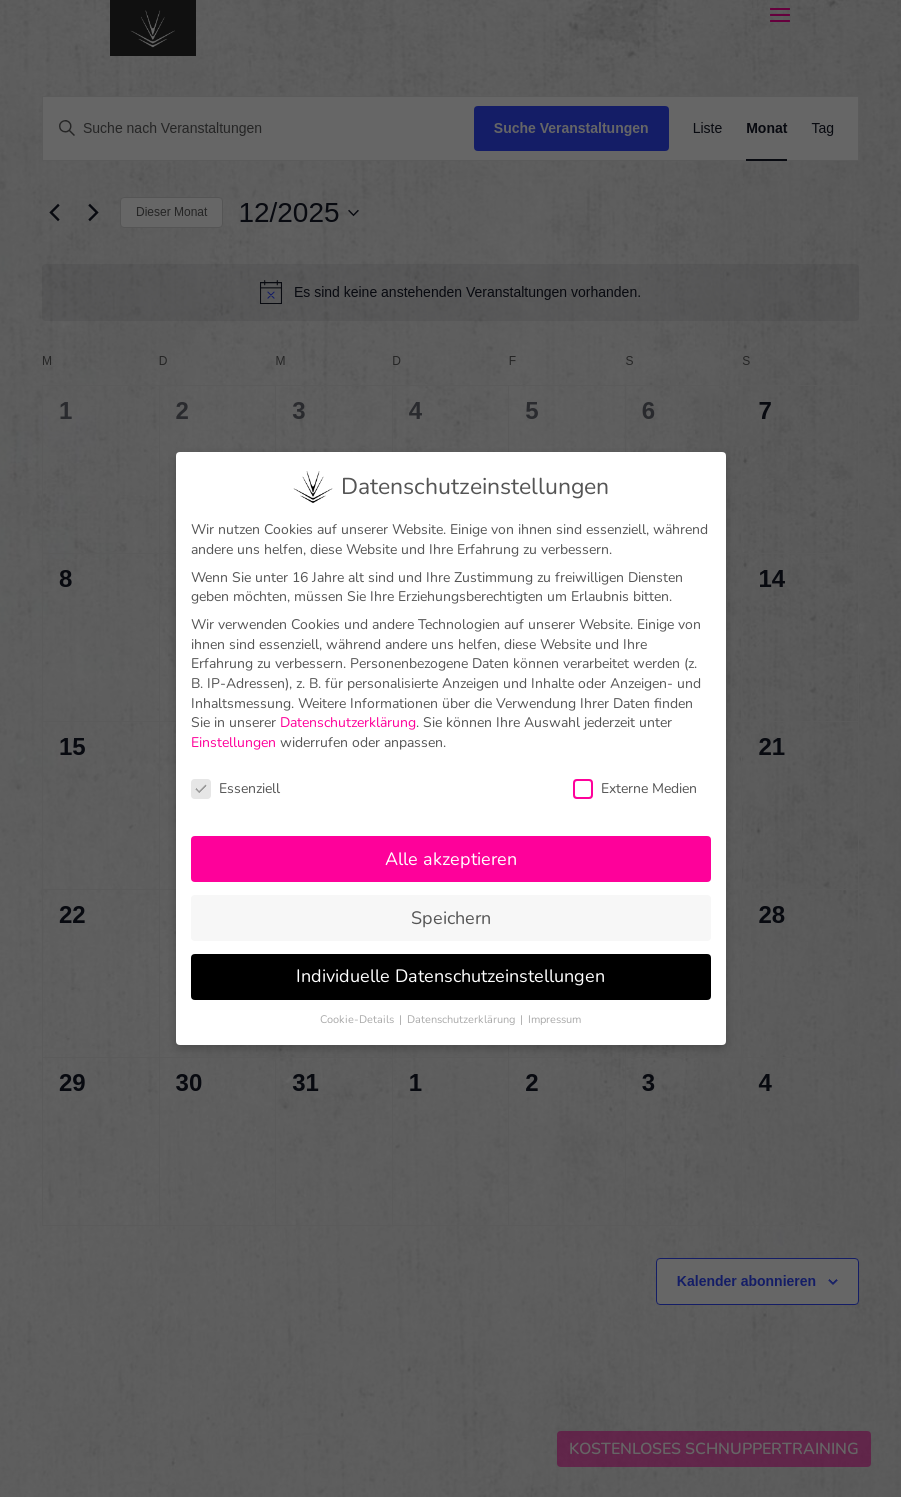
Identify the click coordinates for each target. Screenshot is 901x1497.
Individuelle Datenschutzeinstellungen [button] (450, 962)
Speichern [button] (451, 903)
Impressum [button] (554, 1005)
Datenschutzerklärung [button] (462, 1005)
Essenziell (235, 773)
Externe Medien (635, 773)
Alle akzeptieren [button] (451, 844)
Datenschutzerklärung (348, 708)
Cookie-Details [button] (358, 1005)
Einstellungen (233, 727)
